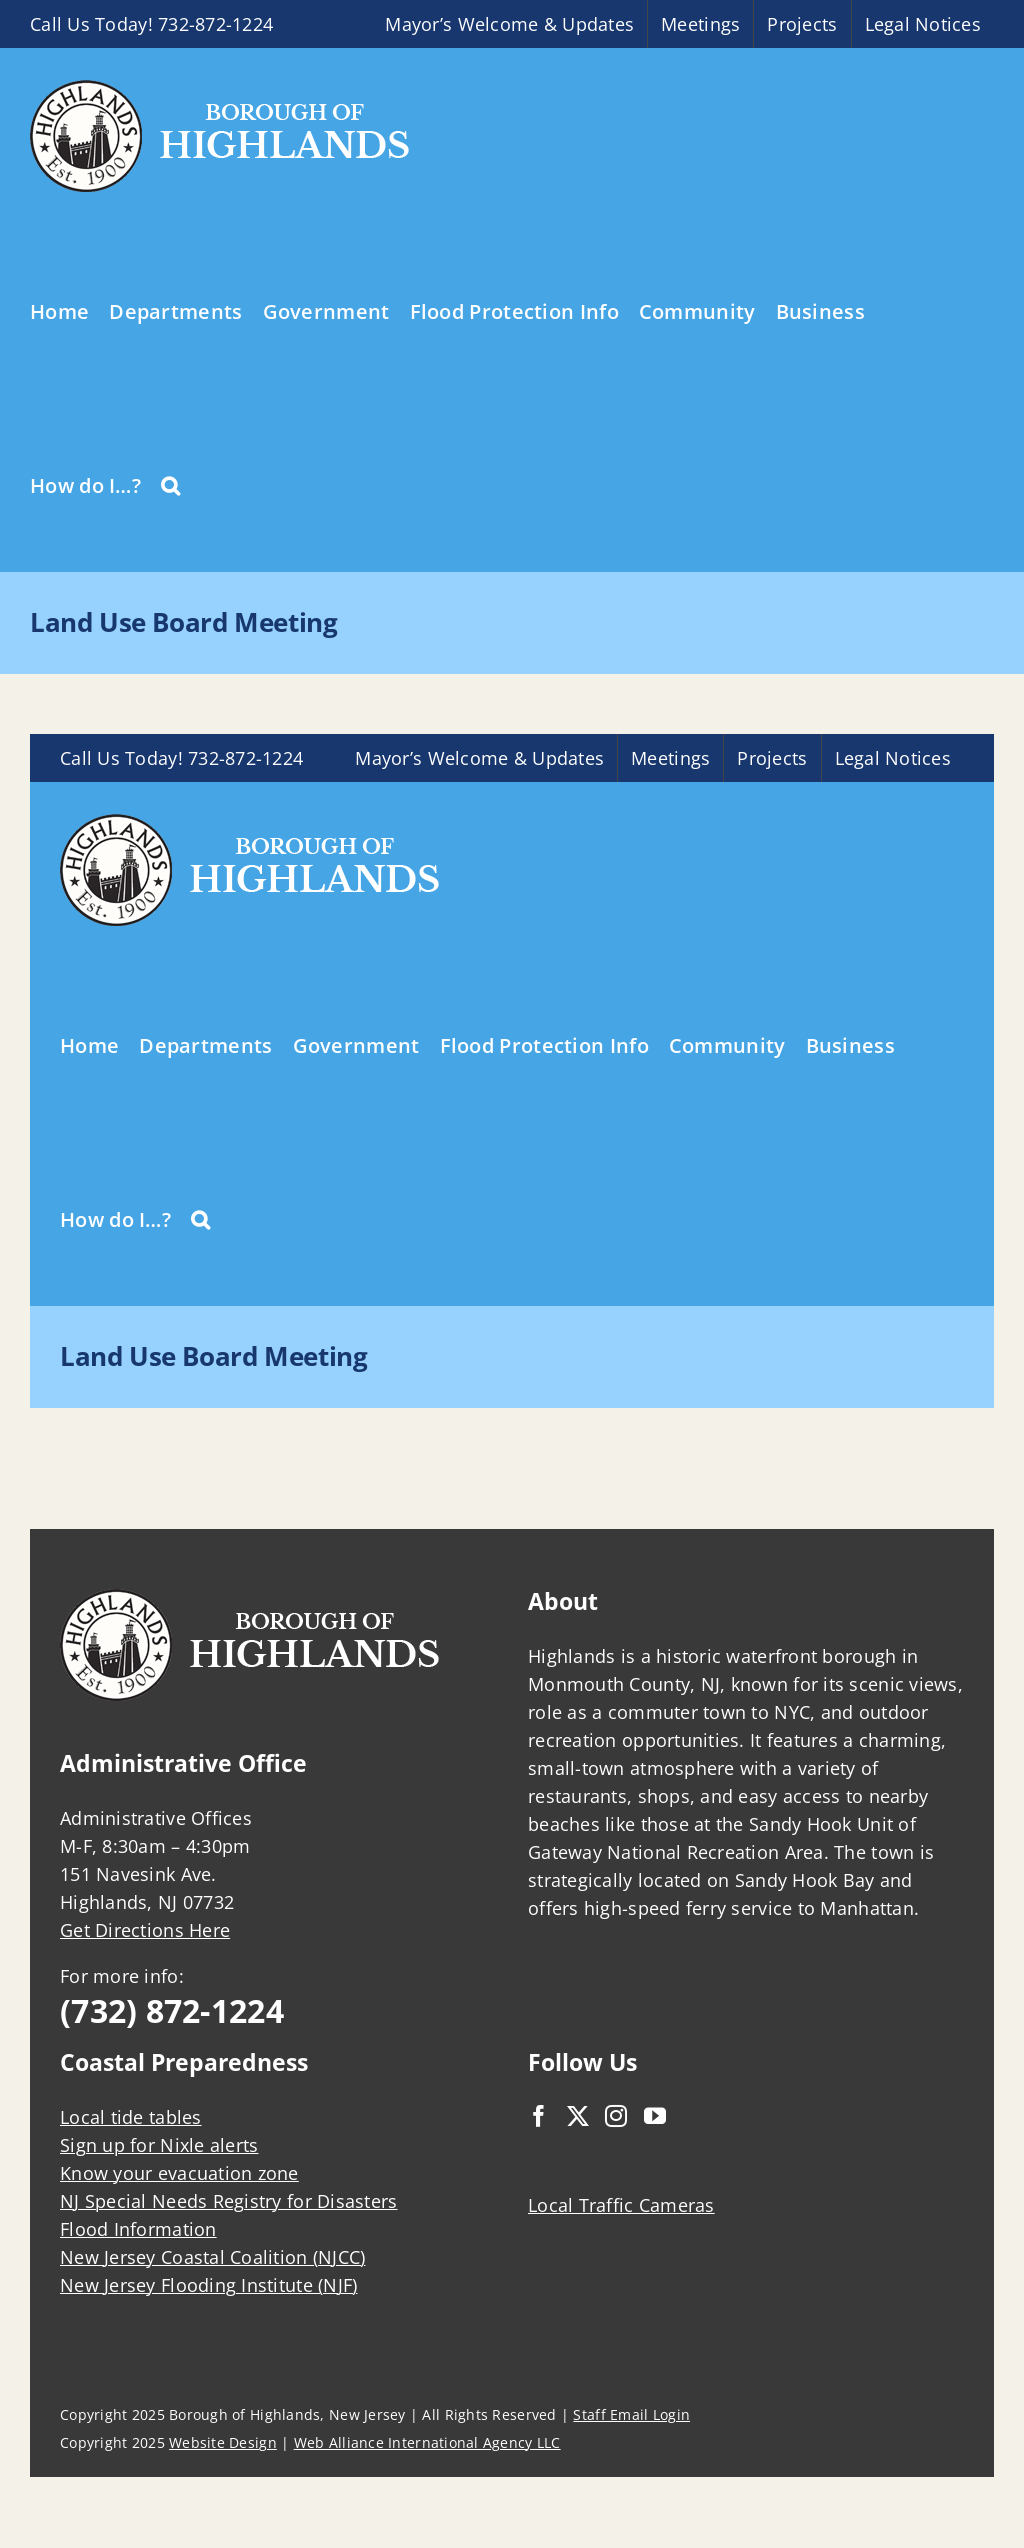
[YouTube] (655, 2116)
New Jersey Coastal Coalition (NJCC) (212, 2257)
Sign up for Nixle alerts (159, 2145)
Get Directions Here (145, 1930)
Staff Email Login (631, 2414)
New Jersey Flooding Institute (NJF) (208, 2285)
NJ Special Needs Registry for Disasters (229, 2201)
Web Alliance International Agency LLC (427, 2442)
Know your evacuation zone (179, 2173)
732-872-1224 (215, 24)
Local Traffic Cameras (621, 2205)
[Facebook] (539, 2116)
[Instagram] (616, 2116)
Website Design (223, 2442)
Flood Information (138, 2229)
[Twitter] (578, 2116)
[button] (170, 484)
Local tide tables (131, 2117)
